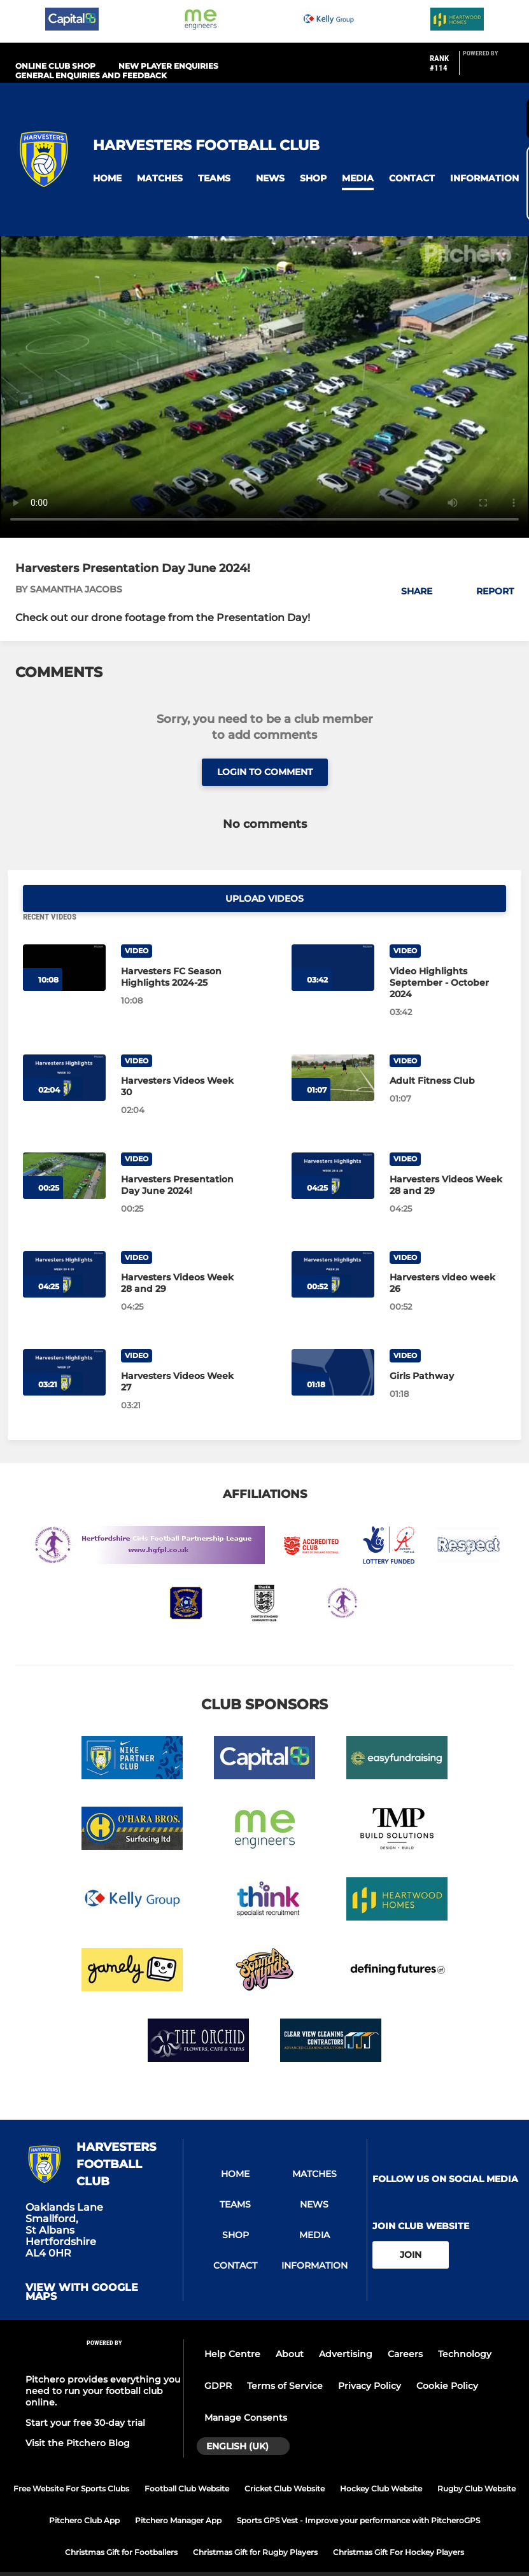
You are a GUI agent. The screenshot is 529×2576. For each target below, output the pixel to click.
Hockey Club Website (381, 2462)
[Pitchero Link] (488, 68)
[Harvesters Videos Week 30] (64, 1050)
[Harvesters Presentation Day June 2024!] (64, 1149)
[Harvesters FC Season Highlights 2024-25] (64, 941)
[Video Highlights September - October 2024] (333, 941)
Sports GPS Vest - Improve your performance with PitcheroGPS (358, 2493)
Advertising (345, 2327)
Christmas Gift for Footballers (121, 2525)
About (290, 2327)
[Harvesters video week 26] (333, 1247)
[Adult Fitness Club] (333, 1050)
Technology (464, 2327)
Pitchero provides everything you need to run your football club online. (102, 2364)
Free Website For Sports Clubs (71, 2462)
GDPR (218, 2359)
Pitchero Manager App (178, 2493)
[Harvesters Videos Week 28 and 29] (333, 1149)
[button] (107, 178)
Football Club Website (187, 2462)
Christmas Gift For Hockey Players (398, 2525)
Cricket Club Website (284, 2462)
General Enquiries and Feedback (91, 75)
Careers (405, 2327)
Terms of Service (285, 2359)
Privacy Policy (369, 2359)
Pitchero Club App (84, 2493)
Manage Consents (245, 2391)
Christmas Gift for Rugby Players (255, 2525)
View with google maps (81, 2265)
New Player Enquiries (168, 66)
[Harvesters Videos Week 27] (64, 1345)
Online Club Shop (55, 66)
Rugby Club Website (476, 2462)
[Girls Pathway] (333, 1345)
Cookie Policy (447, 2359)
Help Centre (232, 2327)
